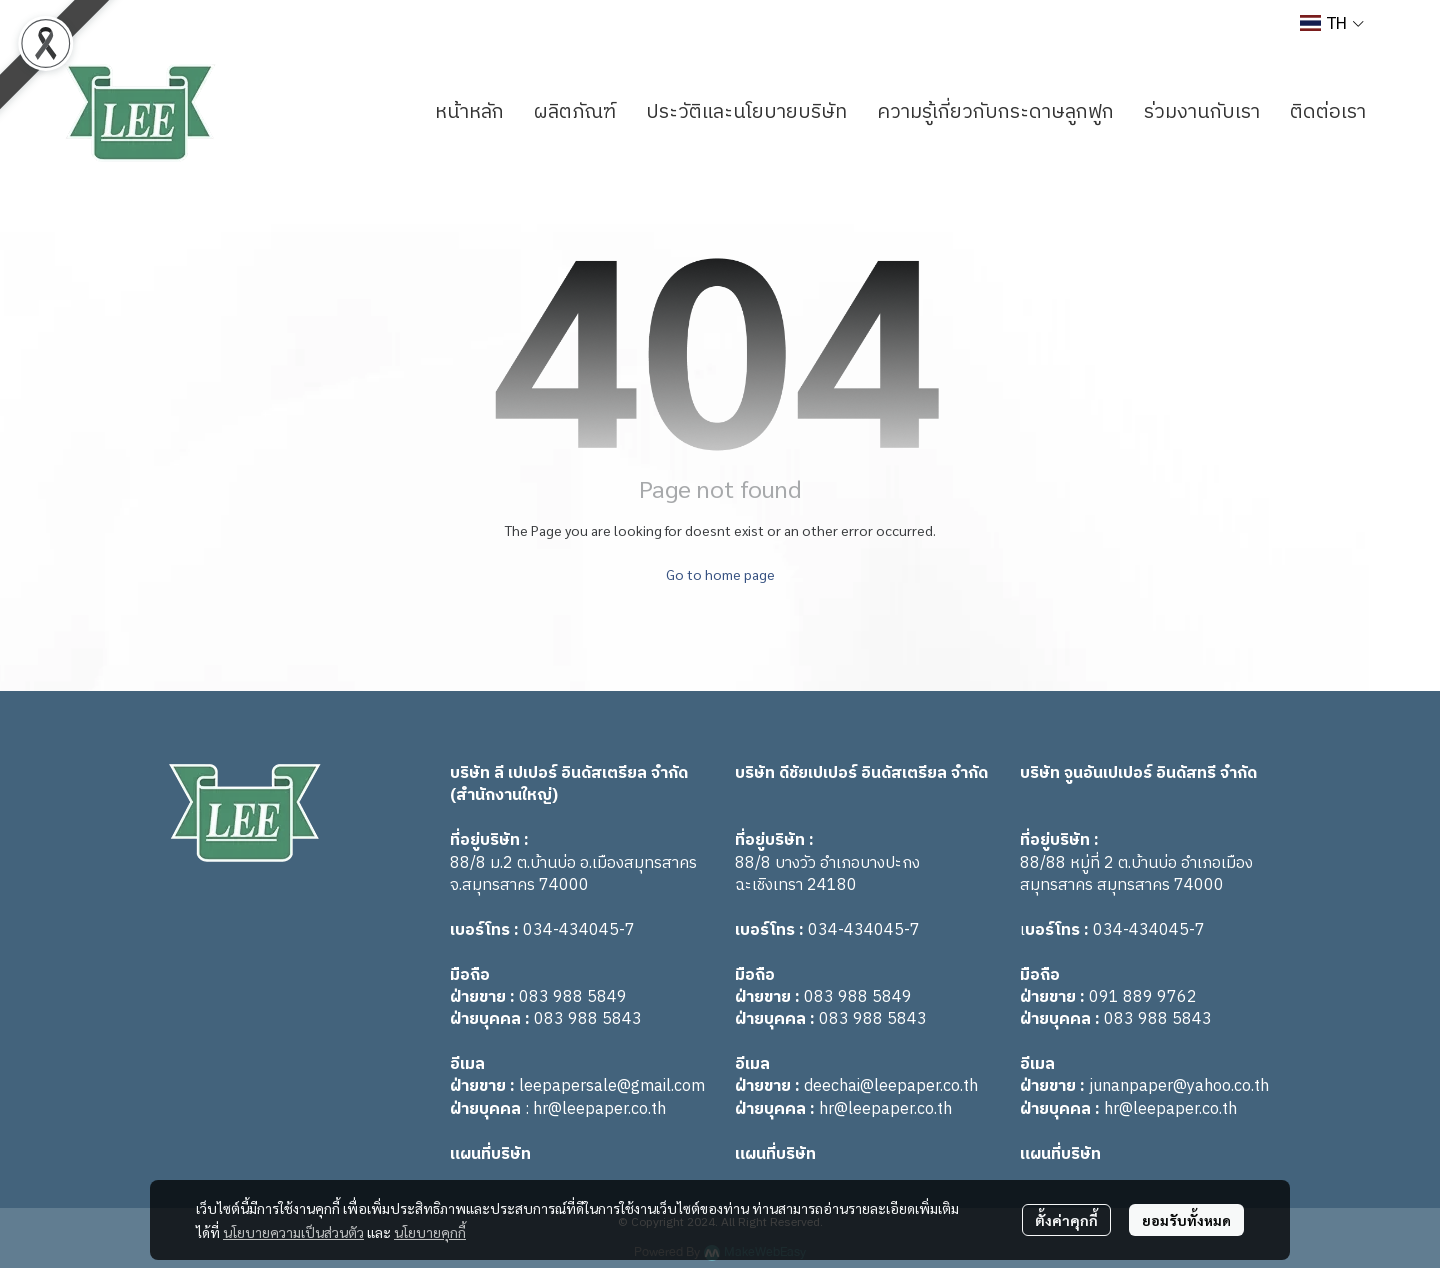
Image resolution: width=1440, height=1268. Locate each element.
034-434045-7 (579, 930)
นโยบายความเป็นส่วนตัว (293, 1232)
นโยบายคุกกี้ (430, 1232)
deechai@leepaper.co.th (891, 1086)
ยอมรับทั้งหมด (1186, 1220)
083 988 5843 (588, 1019)
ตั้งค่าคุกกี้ (1066, 1220)
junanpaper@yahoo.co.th (1179, 1086)
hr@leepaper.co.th (599, 1109)
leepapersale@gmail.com (612, 1086)
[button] (1332, 22)
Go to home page (720, 574)
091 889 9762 (1143, 997)
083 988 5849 (573, 997)
